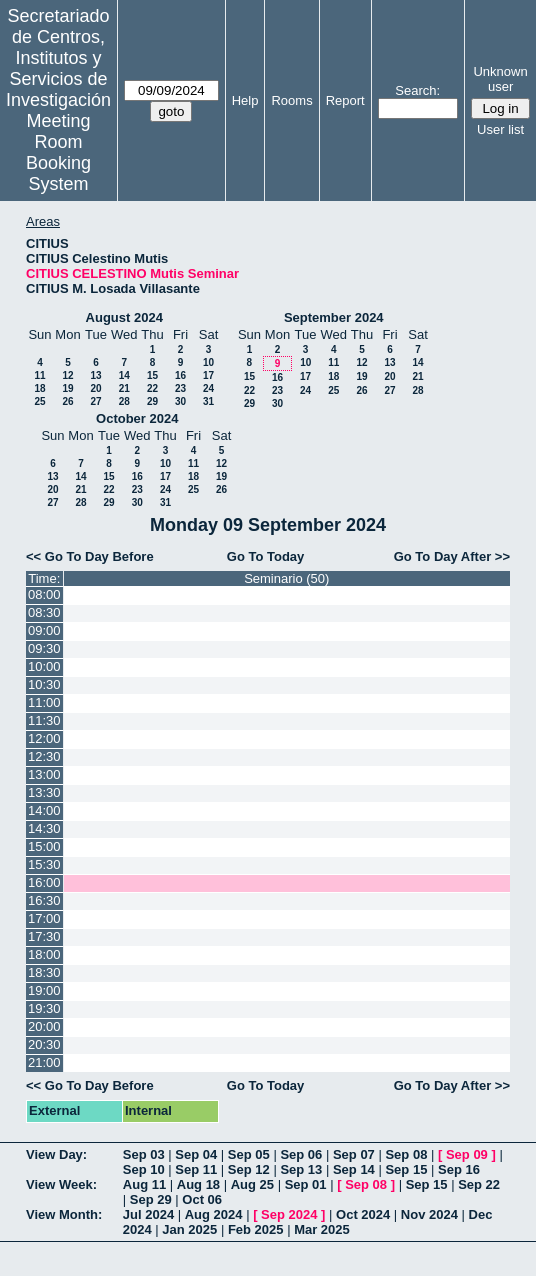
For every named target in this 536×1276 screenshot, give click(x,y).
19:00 (44, 990)
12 (67, 375)
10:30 (44, 684)
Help (245, 100)
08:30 (44, 612)
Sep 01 (306, 1184)
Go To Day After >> (452, 556)
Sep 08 (406, 1154)
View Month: (64, 1214)
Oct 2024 (363, 1214)
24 (208, 388)
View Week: (61, 1184)
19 (67, 388)
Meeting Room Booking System (58, 152)
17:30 (44, 936)
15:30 (44, 864)
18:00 (44, 954)
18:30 (44, 972)
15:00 (44, 846)
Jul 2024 (148, 1214)
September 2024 (334, 317)
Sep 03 (144, 1154)
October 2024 (137, 418)
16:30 (44, 900)
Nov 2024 (429, 1214)
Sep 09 (467, 1154)
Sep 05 (249, 1154)
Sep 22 (479, 1184)
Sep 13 (301, 1169)
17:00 (44, 918)
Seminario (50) (286, 578)
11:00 (44, 702)
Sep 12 (249, 1169)
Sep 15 (406, 1169)
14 (124, 375)
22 (152, 388)
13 (95, 375)
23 (180, 388)
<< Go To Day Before (90, 556)
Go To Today (266, 556)
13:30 (44, 792)
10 (208, 362)
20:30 (44, 1044)
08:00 (44, 594)
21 (124, 388)
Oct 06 (202, 1199)
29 (152, 401)
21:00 (44, 1062)
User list (500, 129)
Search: (417, 90)
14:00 (44, 810)
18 (39, 388)
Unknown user (500, 79)
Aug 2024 (214, 1214)
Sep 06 (301, 1154)
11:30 (44, 720)
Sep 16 (459, 1169)
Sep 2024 (289, 1214)
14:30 (44, 828)
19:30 (44, 1008)
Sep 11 (196, 1169)
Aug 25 (252, 1184)
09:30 (44, 648)
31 (208, 401)
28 (124, 401)
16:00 (44, 882)
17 (208, 375)
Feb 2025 (256, 1229)
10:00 (44, 666)
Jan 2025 (189, 1229)
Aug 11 (144, 1184)
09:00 (44, 630)
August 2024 (124, 317)
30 (180, 401)
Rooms (291, 100)
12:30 (44, 756)
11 (39, 375)
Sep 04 (196, 1154)
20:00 (44, 1026)
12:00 (44, 738)
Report (345, 100)
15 (152, 375)
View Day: (56, 1154)
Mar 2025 (322, 1229)
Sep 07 (354, 1154)
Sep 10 (144, 1169)
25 (39, 401)
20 (95, 388)
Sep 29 (151, 1199)
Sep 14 (354, 1169)
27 (95, 401)
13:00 (44, 774)
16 (180, 375)
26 (67, 401)
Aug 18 (198, 1184)
